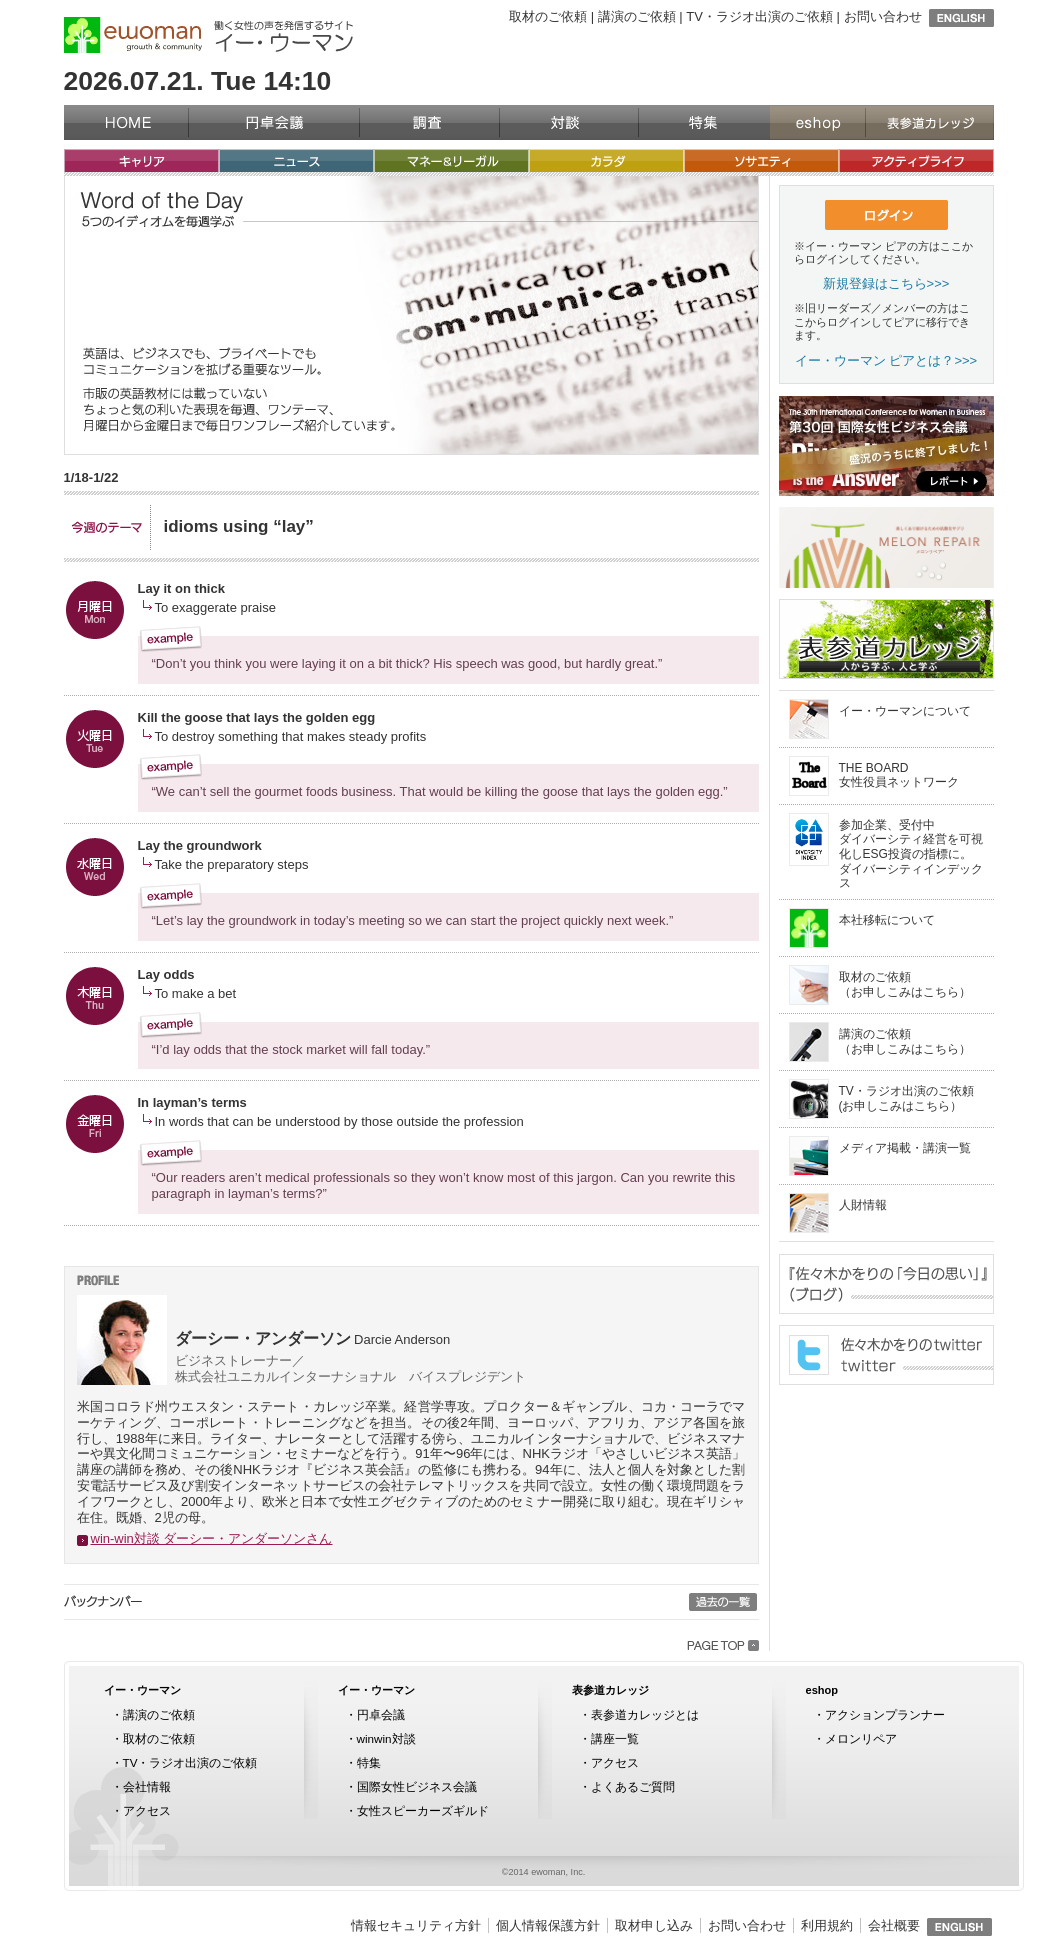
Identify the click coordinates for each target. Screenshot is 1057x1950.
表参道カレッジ (929, 122)
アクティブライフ (916, 160)
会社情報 (147, 1786)
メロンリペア (861, 1738)
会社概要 (894, 1925)
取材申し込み (654, 1925)
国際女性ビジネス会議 (417, 1786)
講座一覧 (615, 1738)
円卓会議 (274, 122)
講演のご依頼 (637, 16)
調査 (429, 122)
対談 (569, 122)
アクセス (147, 1810)
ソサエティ (761, 160)
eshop (817, 122)
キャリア (141, 160)
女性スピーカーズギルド (423, 1810)
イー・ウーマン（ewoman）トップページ (126, 122)
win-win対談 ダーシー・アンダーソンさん (212, 1538)
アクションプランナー (885, 1714)
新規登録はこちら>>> (886, 283)
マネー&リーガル (451, 160)
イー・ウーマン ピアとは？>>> (886, 360)
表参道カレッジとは (645, 1714)
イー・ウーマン (142, 1690)
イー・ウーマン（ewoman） (133, 35)
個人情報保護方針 (548, 1925)
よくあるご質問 (633, 1786)
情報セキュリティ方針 (416, 1925)
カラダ (606, 160)
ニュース (296, 160)
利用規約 (827, 1925)
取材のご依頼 (548, 16)
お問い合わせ (883, 16)
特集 (704, 122)
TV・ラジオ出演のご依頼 (759, 16)
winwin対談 (386, 1738)
